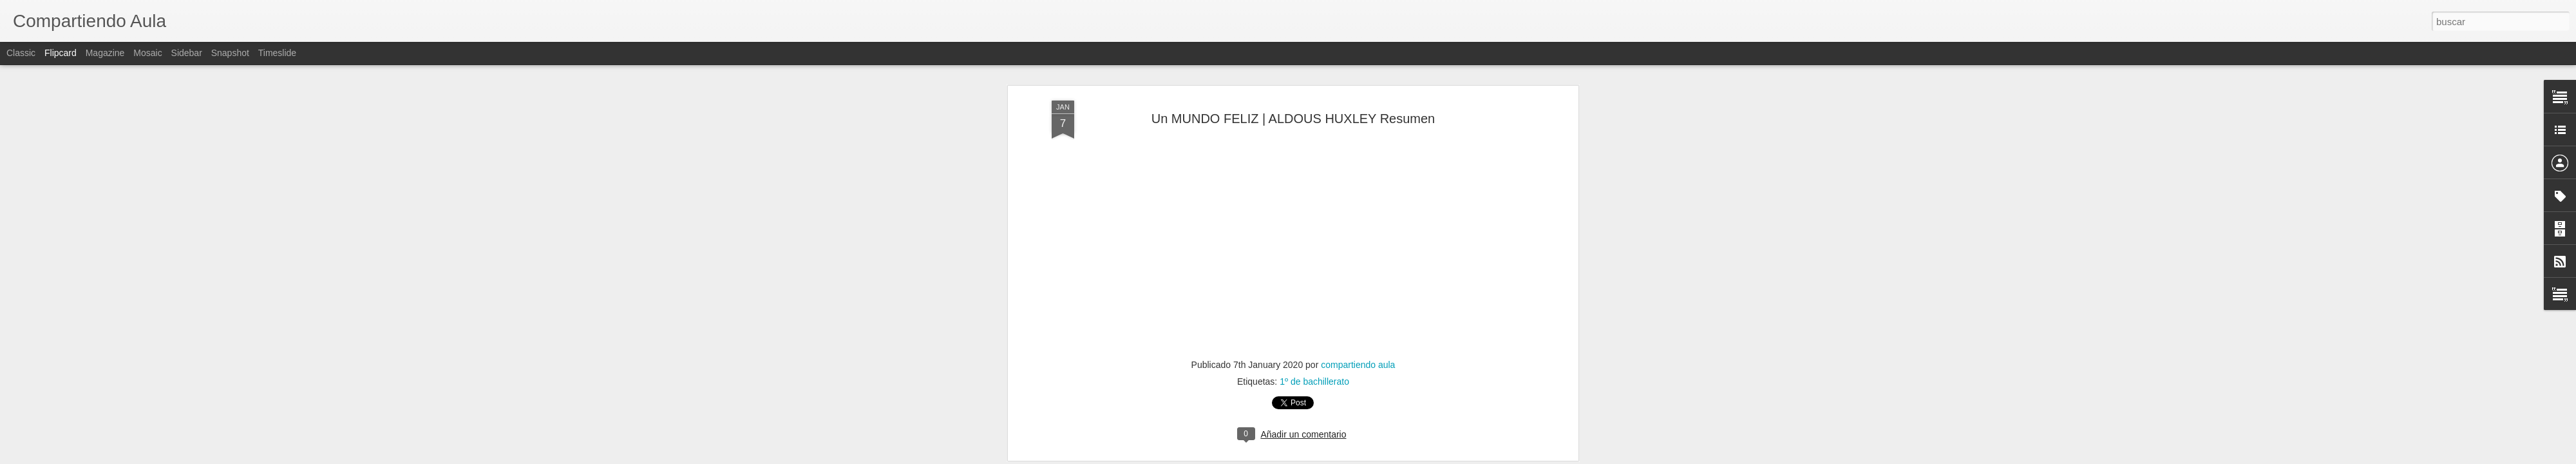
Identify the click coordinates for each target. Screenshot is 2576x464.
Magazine (105, 53)
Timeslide (277, 53)
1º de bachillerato (1314, 265)
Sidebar (186, 53)
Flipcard (60, 53)
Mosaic (147, 53)
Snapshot (230, 53)
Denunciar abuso (1381, 457)
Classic (20, 53)
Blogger (1338, 457)
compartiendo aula (1358, 248)
